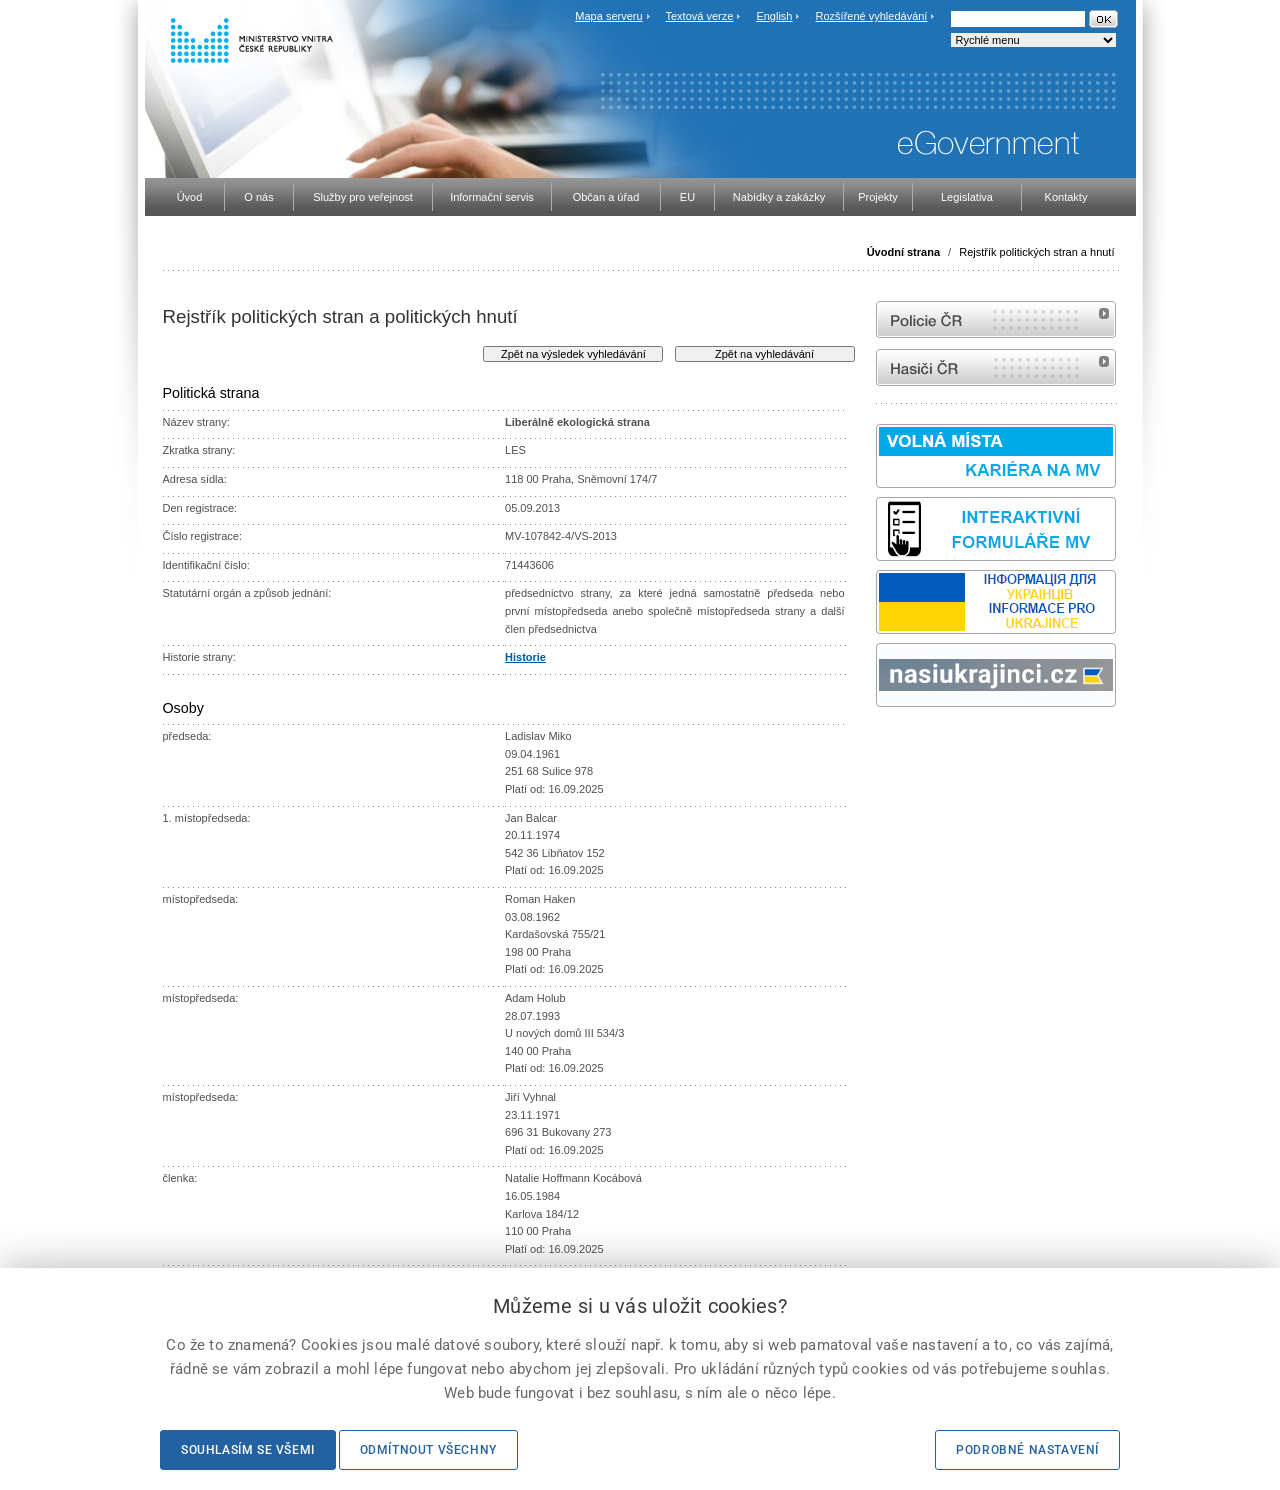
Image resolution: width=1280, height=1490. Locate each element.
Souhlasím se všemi (248, 1450)
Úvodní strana (903, 252)
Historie (525, 657)
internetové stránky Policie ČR (996, 319)
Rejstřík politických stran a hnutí (1036, 252)
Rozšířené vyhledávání (872, 16)
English (774, 16)
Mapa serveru (608, 16)
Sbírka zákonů (879, 744)
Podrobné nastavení (1027, 1450)
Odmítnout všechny (428, 1450)
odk (886, 744)
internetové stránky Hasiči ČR (996, 367)
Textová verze (699, 16)
